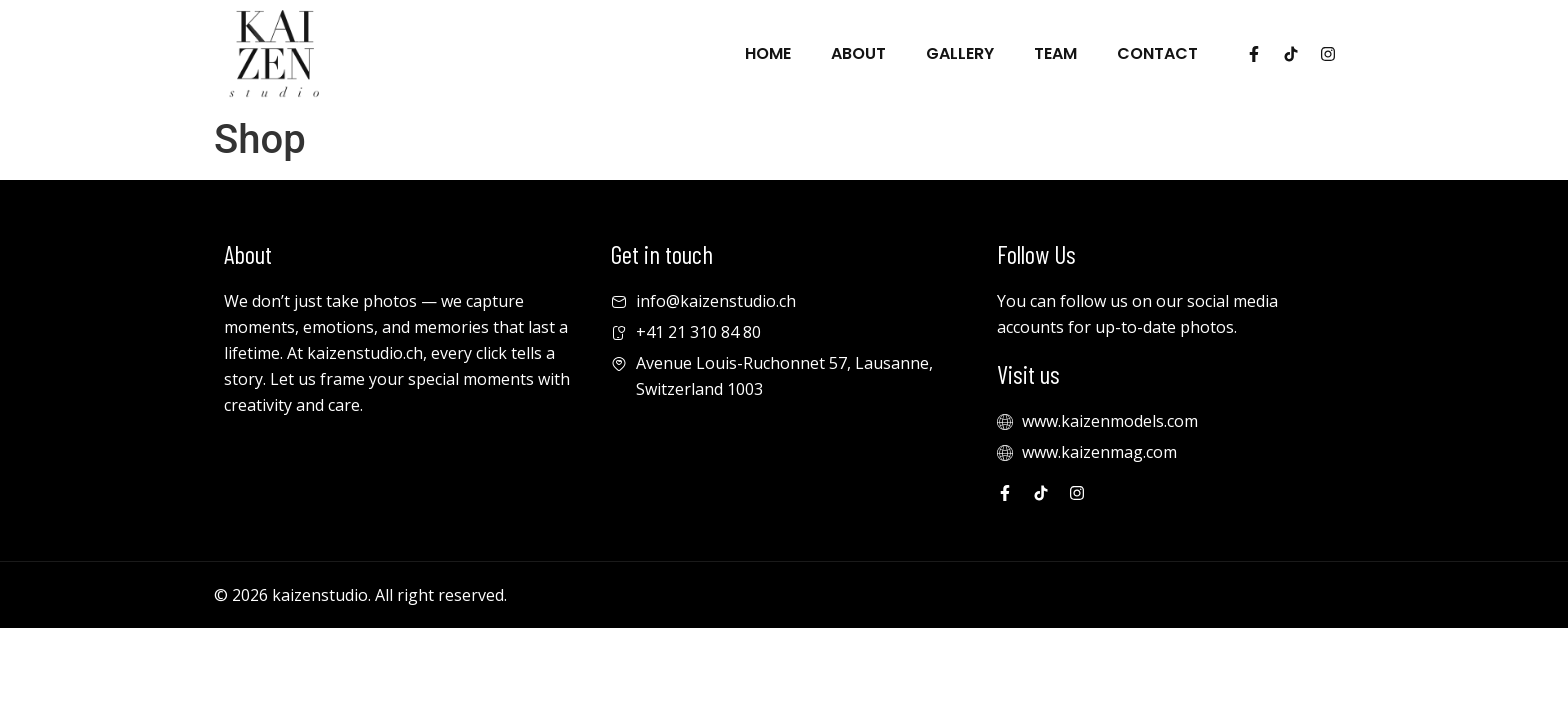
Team (1055, 53)
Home (768, 53)
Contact (1157, 53)
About (858, 53)
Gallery (960, 53)
